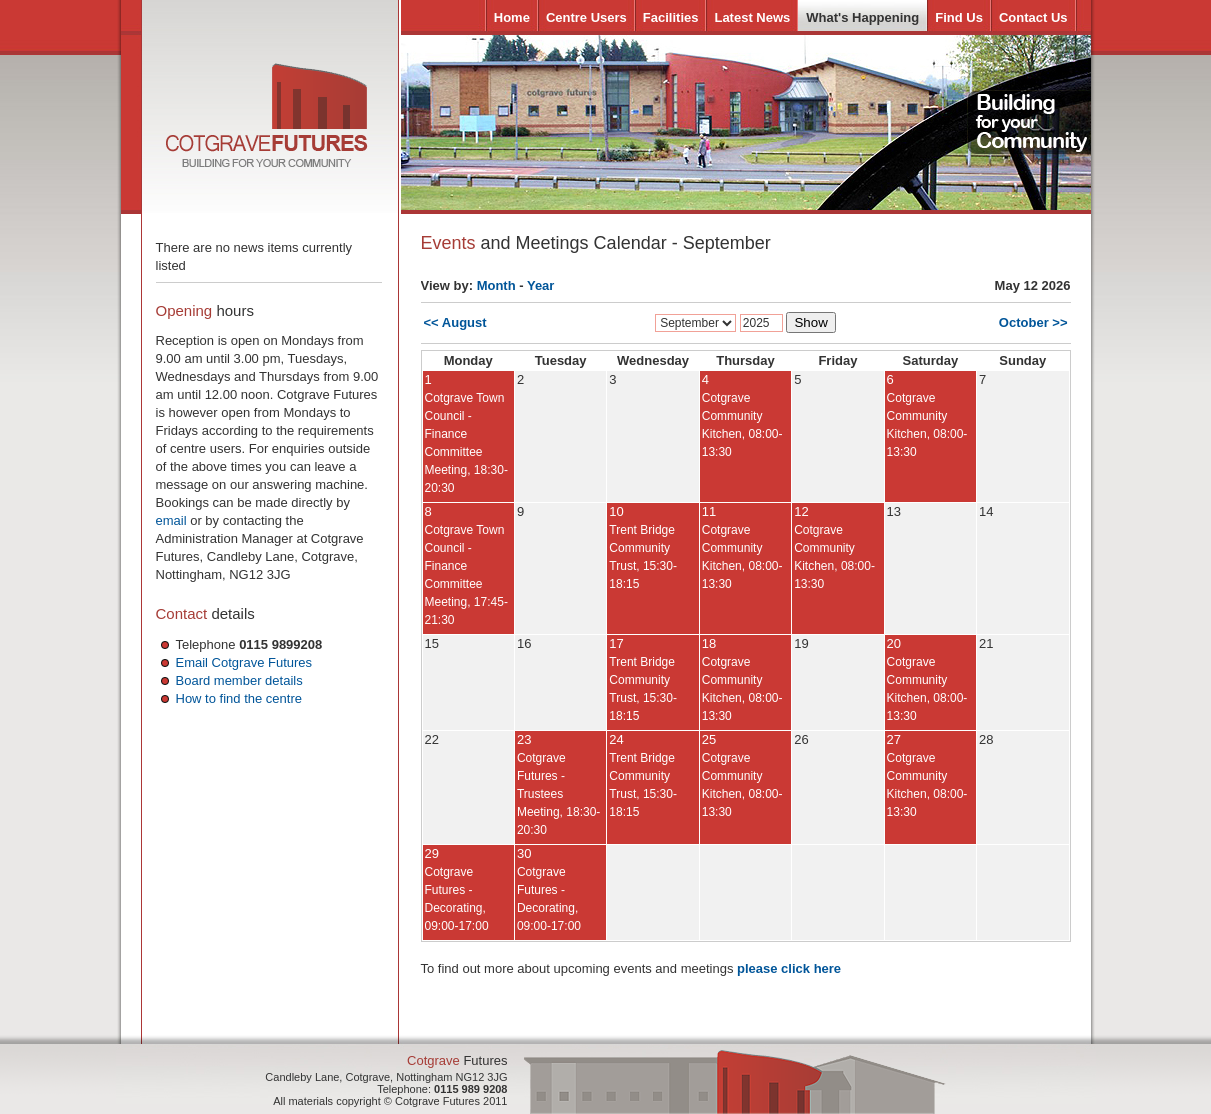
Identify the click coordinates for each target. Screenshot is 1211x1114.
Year (540, 285)
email (171, 520)
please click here (789, 968)
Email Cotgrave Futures (244, 662)
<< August (455, 322)
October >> (1033, 322)
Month (496, 285)
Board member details (239, 680)
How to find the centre (239, 698)
